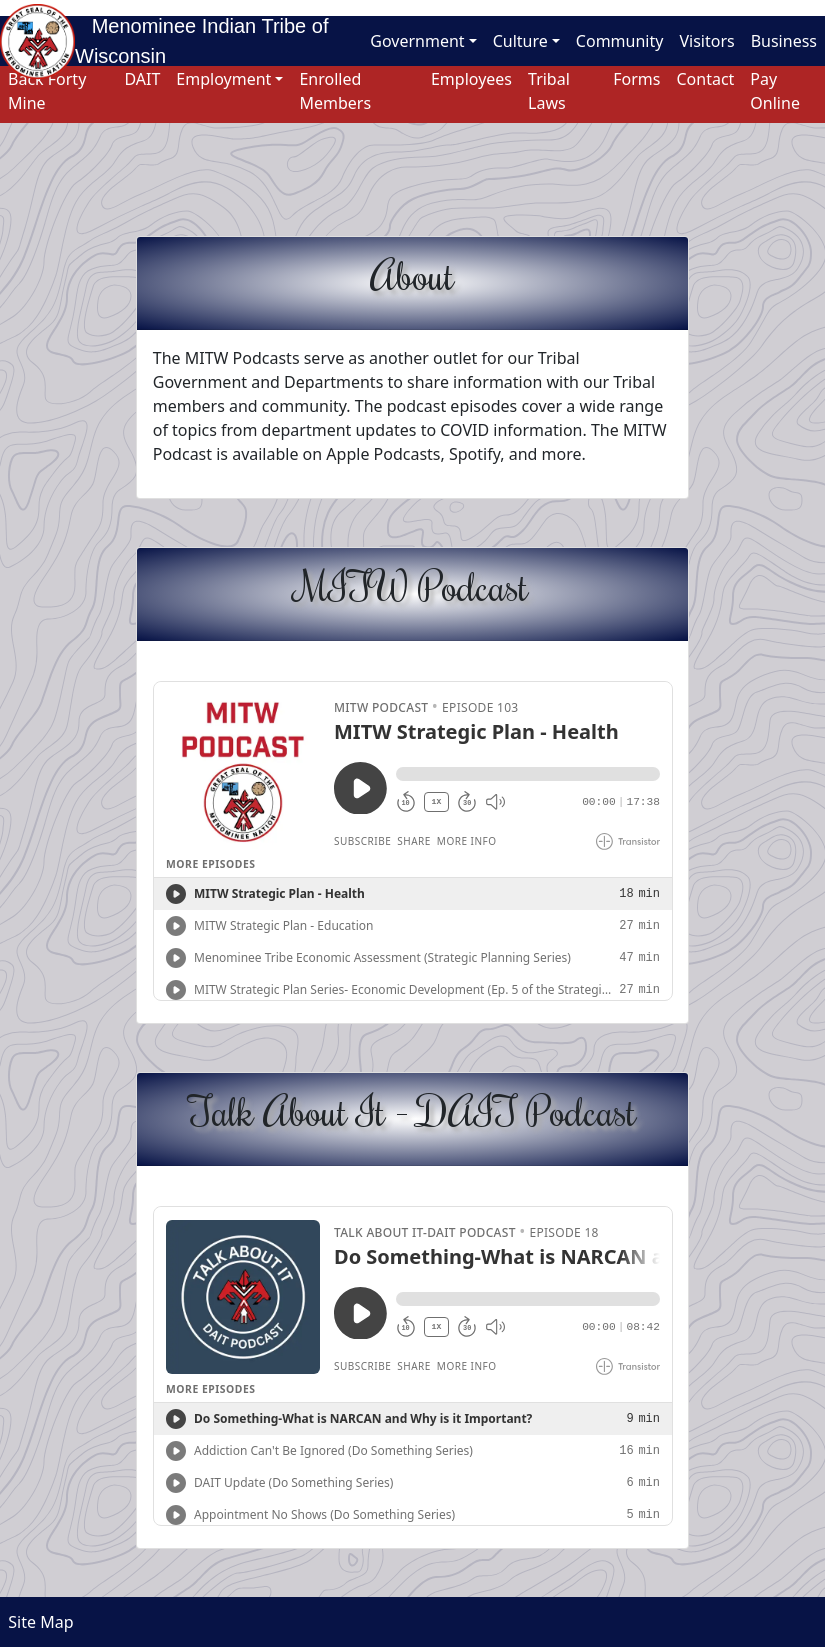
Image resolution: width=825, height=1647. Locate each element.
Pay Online (775, 91)
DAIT (142, 79)
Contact (705, 79)
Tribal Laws (549, 91)
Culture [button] (520, 41)
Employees (471, 79)
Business (784, 41)
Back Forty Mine (47, 91)
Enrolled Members (335, 91)
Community (620, 41)
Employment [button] (223, 79)
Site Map (37, 1622)
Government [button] (417, 41)
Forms (636, 79)
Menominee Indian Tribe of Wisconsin (201, 41)
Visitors (706, 41)
